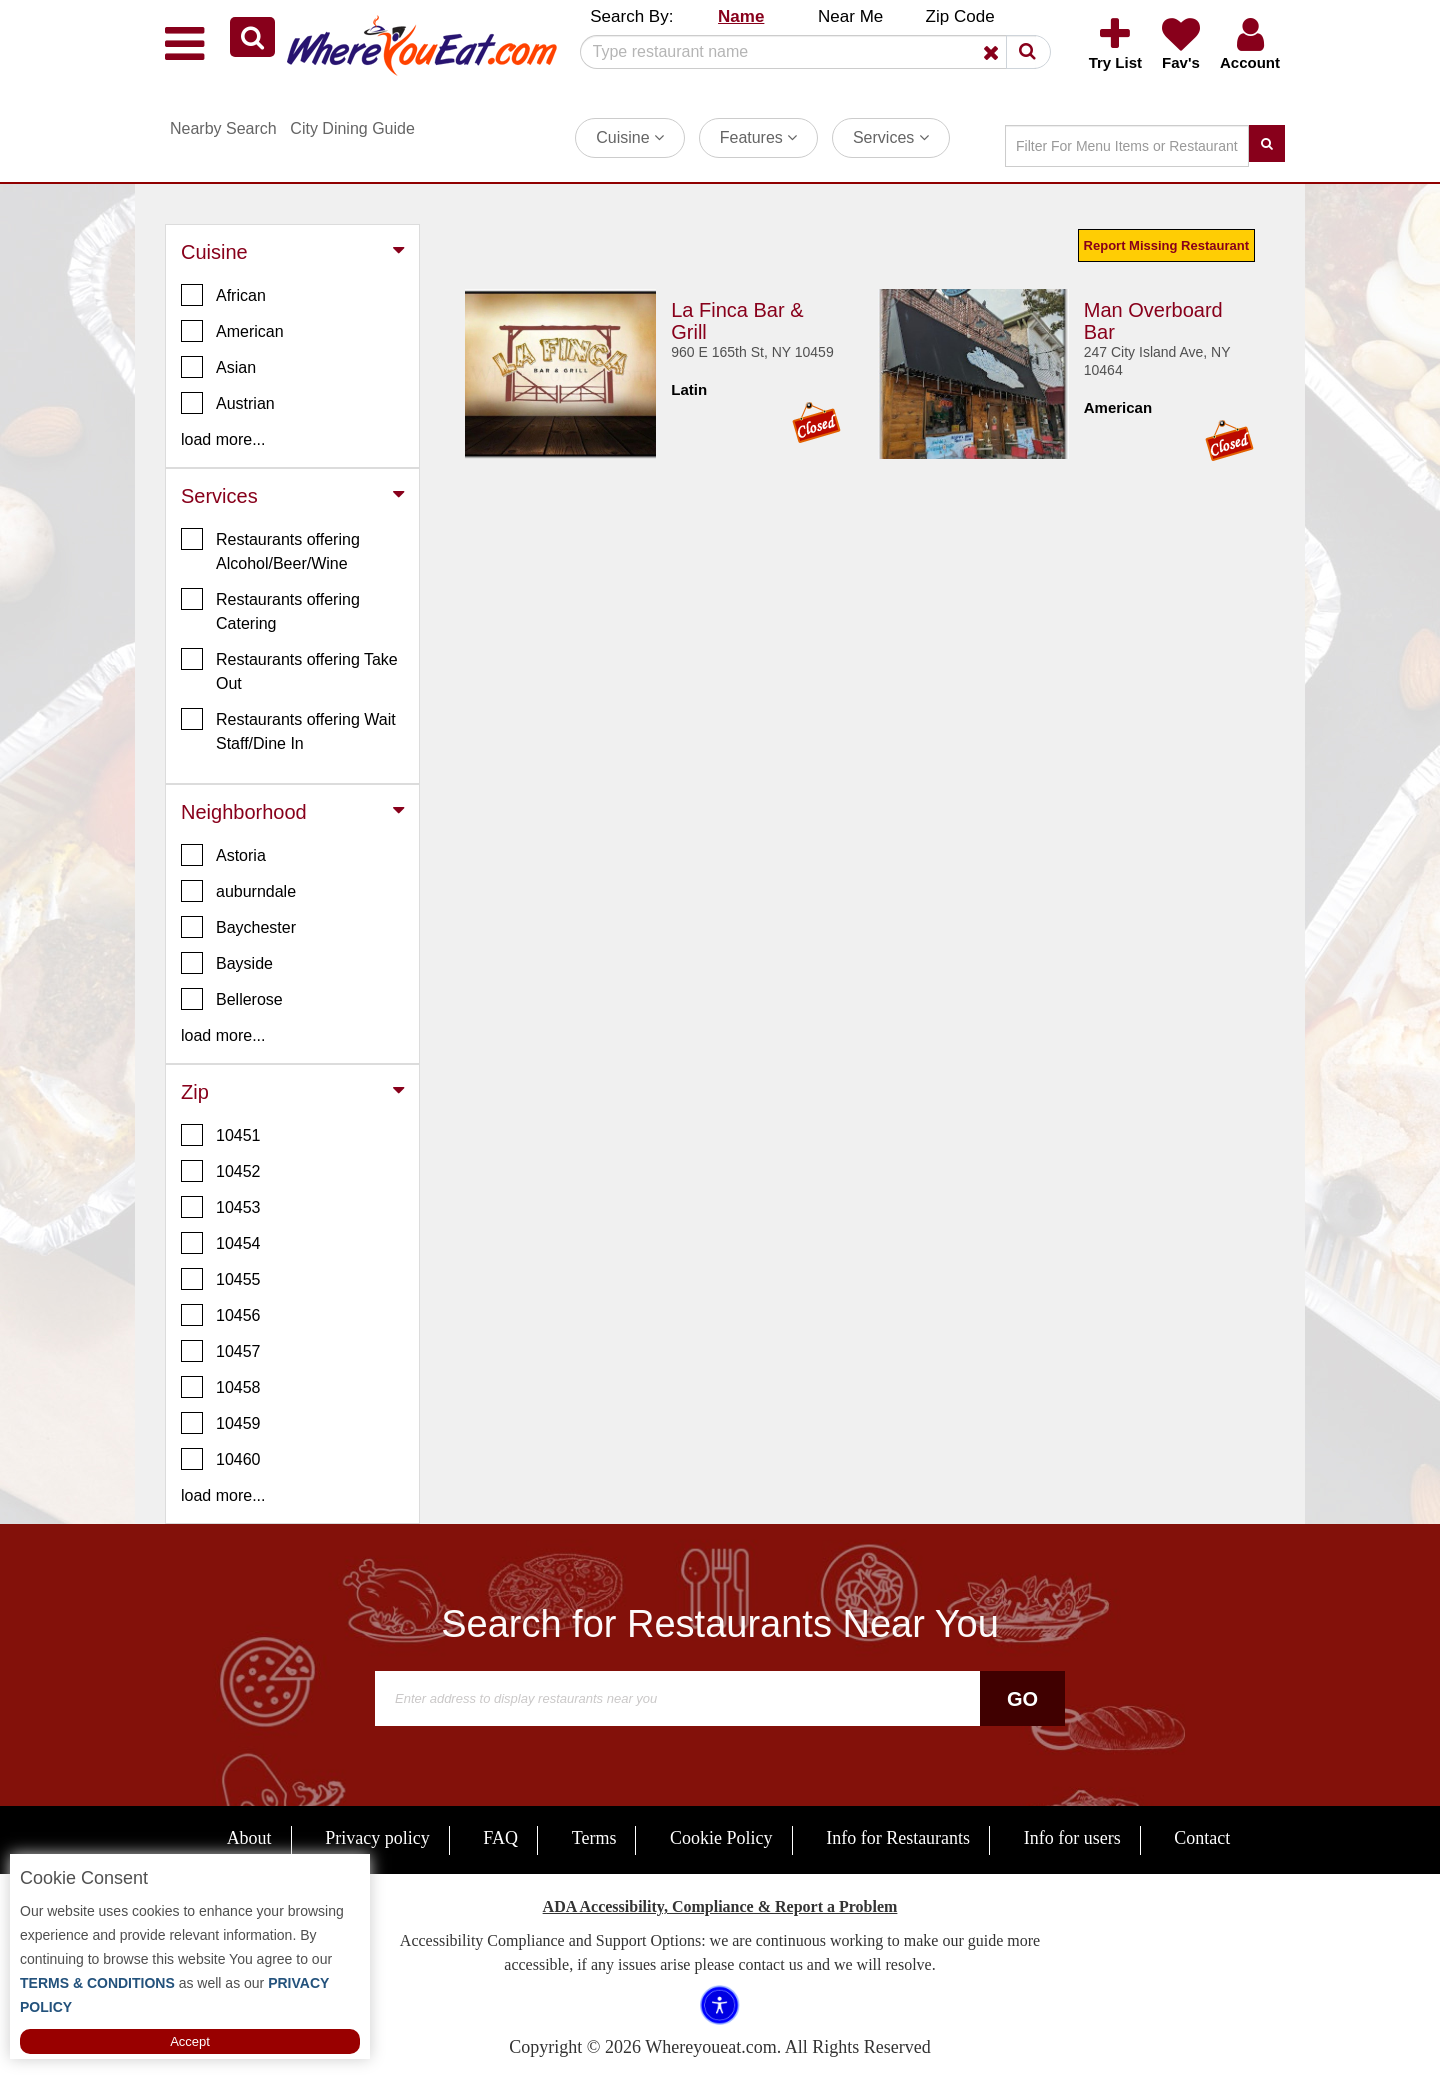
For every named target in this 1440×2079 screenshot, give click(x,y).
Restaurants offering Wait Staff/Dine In (288, 730)
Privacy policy (377, 1838)
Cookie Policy (721, 1838)
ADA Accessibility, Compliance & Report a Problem (720, 1906)
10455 (221, 1279)
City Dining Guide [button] (352, 128)
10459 (221, 1423)
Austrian (228, 403)
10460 (221, 1459)
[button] (252, 37)
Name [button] (741, 16)
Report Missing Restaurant (1166, 245)
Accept (190, 2041)
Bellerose (232, 999)
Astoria (223, 855)
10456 (221, 1315)
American (232, 331)
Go (1022, 1699)
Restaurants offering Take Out (289, 670)
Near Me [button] (850, 16)
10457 (221, 1351)
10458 (221, 1387)
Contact (1202, 1838)
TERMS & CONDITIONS (97, 1983)
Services (891, 137)
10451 (221, 1135)
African (223, 295)
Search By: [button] (631, 16)
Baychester (238, 927)
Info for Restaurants (898, 1838)
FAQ (500, 1838)
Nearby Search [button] (223, 128)
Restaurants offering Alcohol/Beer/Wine (270, 550)
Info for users (1072, 1838)
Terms (594, 1838)
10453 (221, 1207)
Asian (218, 367)
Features (759, 137)
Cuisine (630, 137)
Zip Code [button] (960, 16)
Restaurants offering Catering (270, 610)
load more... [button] (223, 439)
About (249, 1838)
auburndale (238, 891)
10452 (221, 1171)
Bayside (227, 963)
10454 (221, 1243)
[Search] (808, 52)
